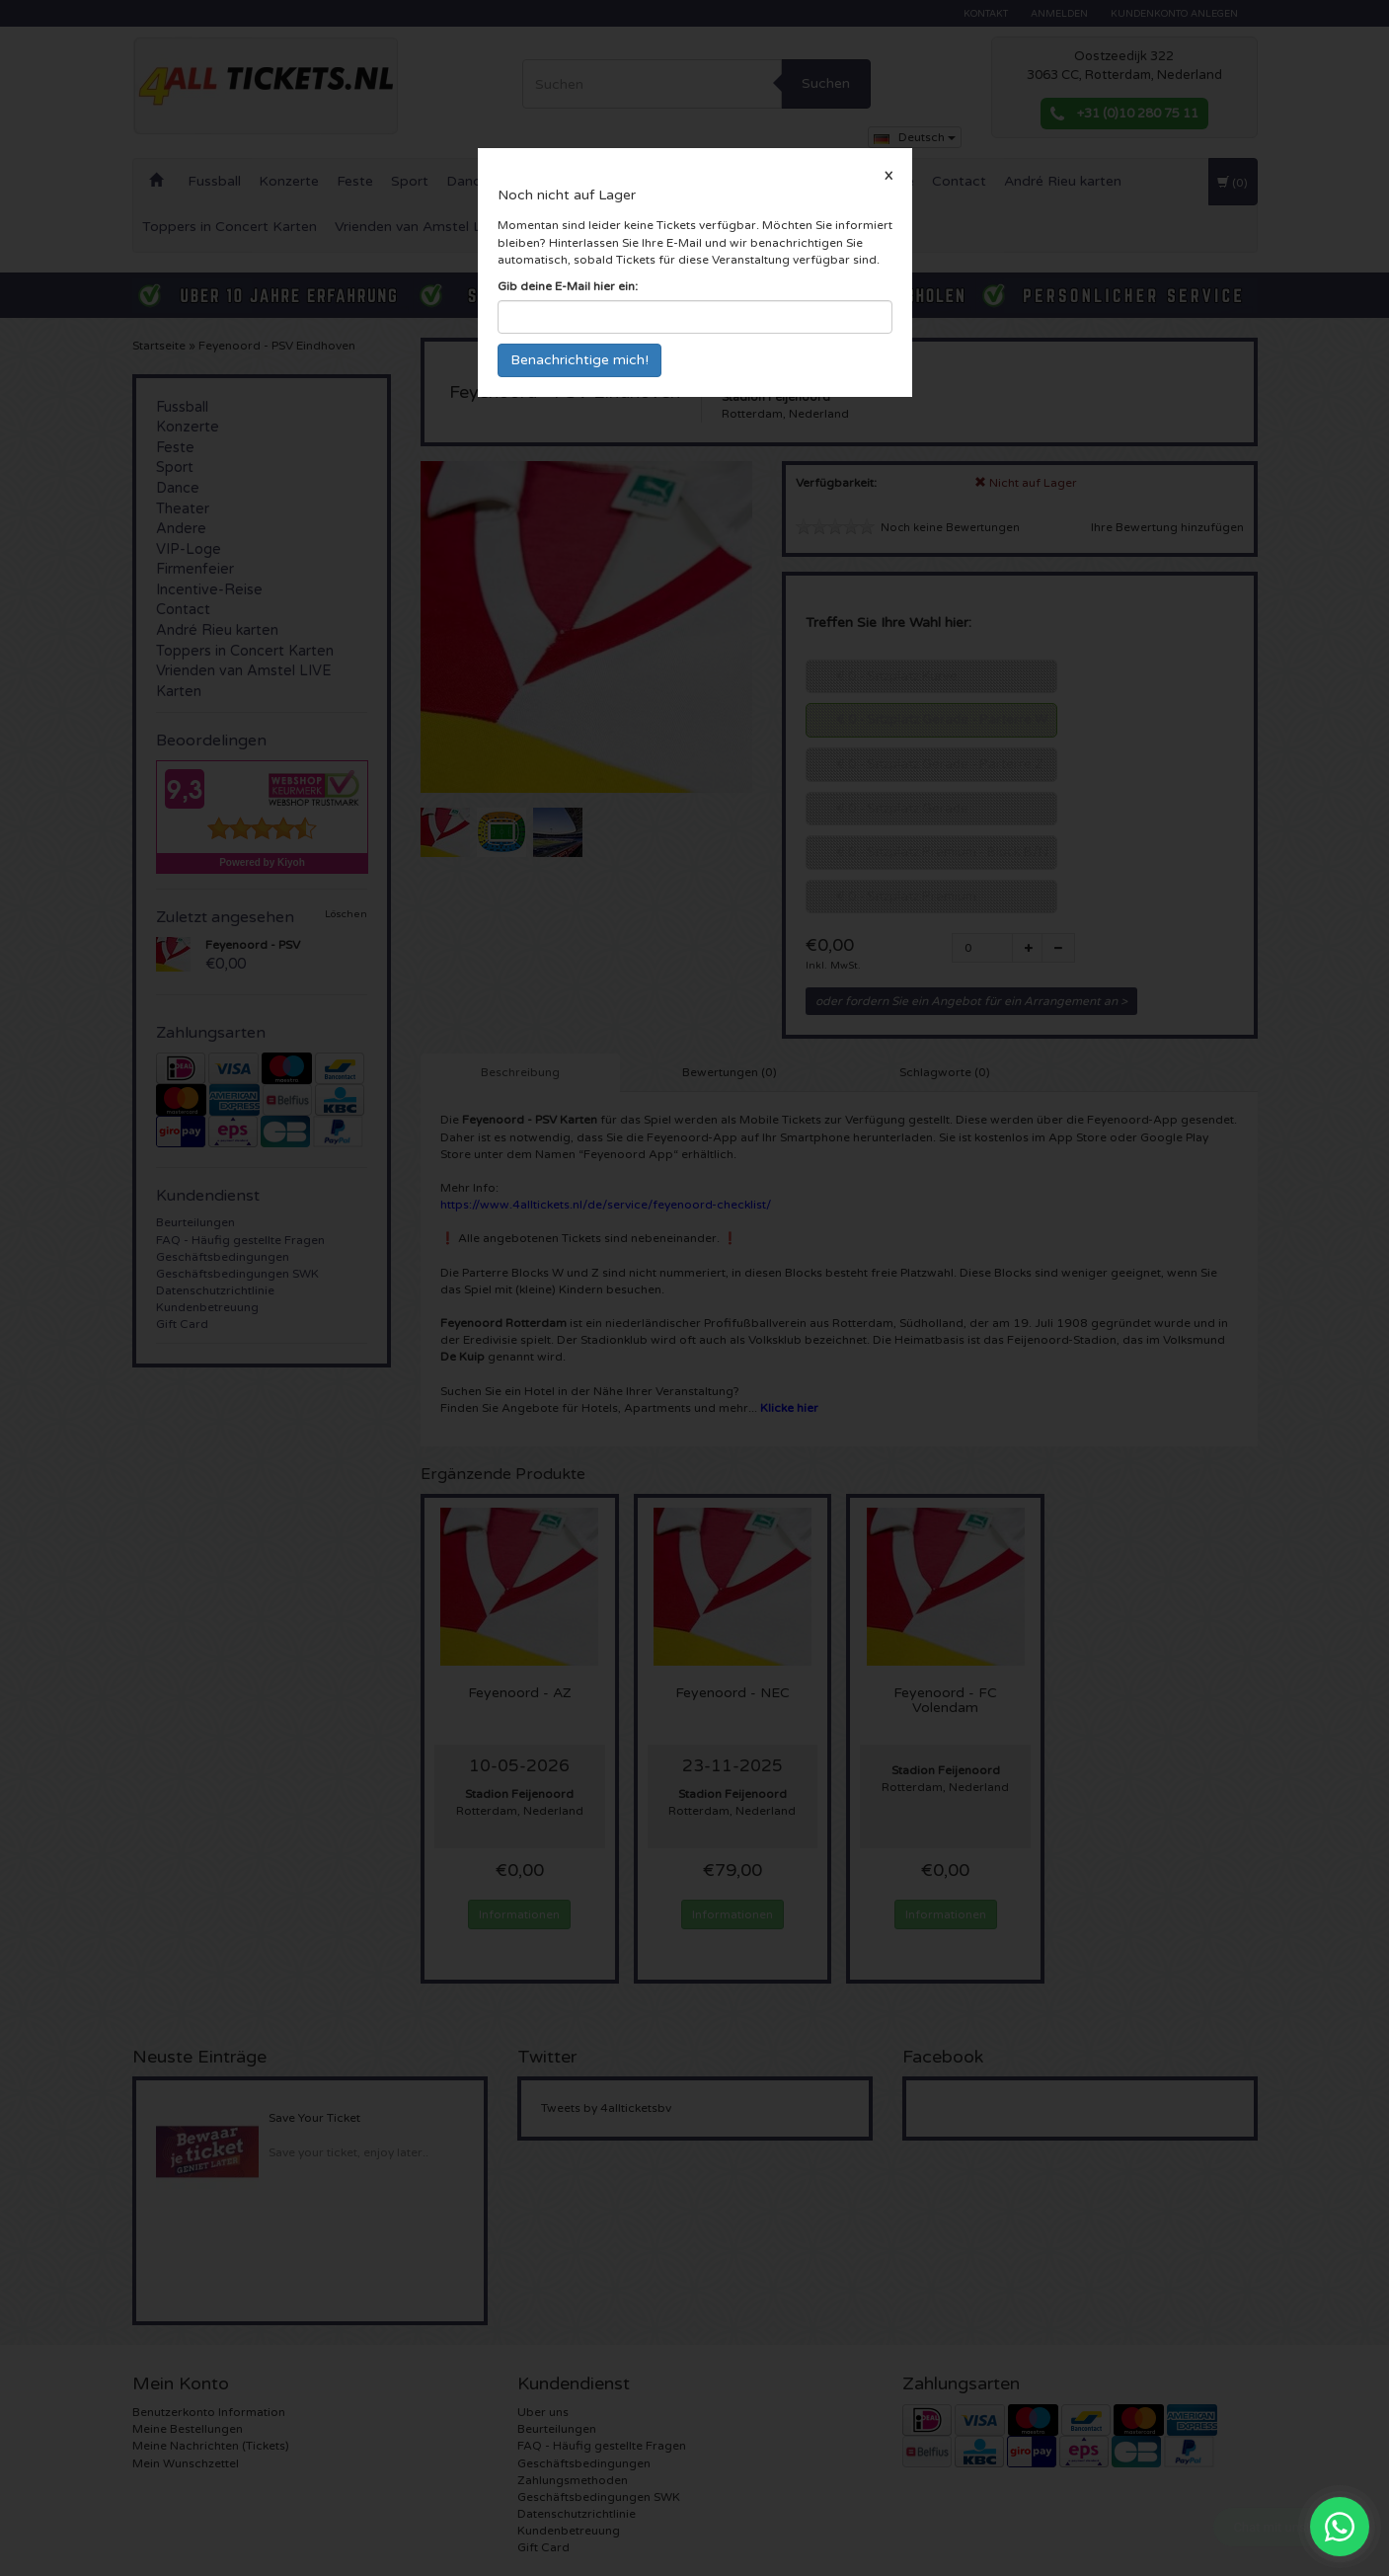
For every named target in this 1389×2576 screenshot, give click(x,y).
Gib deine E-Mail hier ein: (568, 286)
